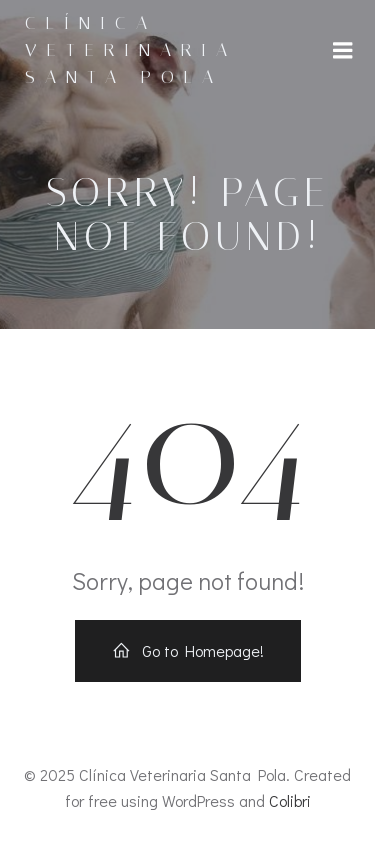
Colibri (290, 800)
